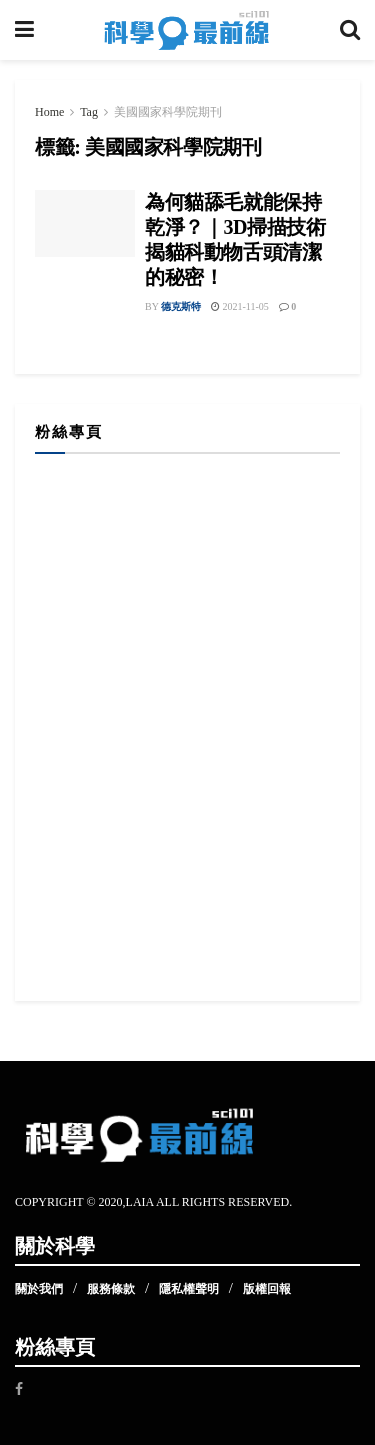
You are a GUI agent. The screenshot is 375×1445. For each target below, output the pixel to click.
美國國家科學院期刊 (168, 112)
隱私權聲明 (189, 1289)
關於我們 (39, 1289)
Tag (89, 112)
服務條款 (111, 1289)
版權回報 (267, 1289)
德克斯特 (181, 306)
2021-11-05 (240, 306)
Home (49, 112)
